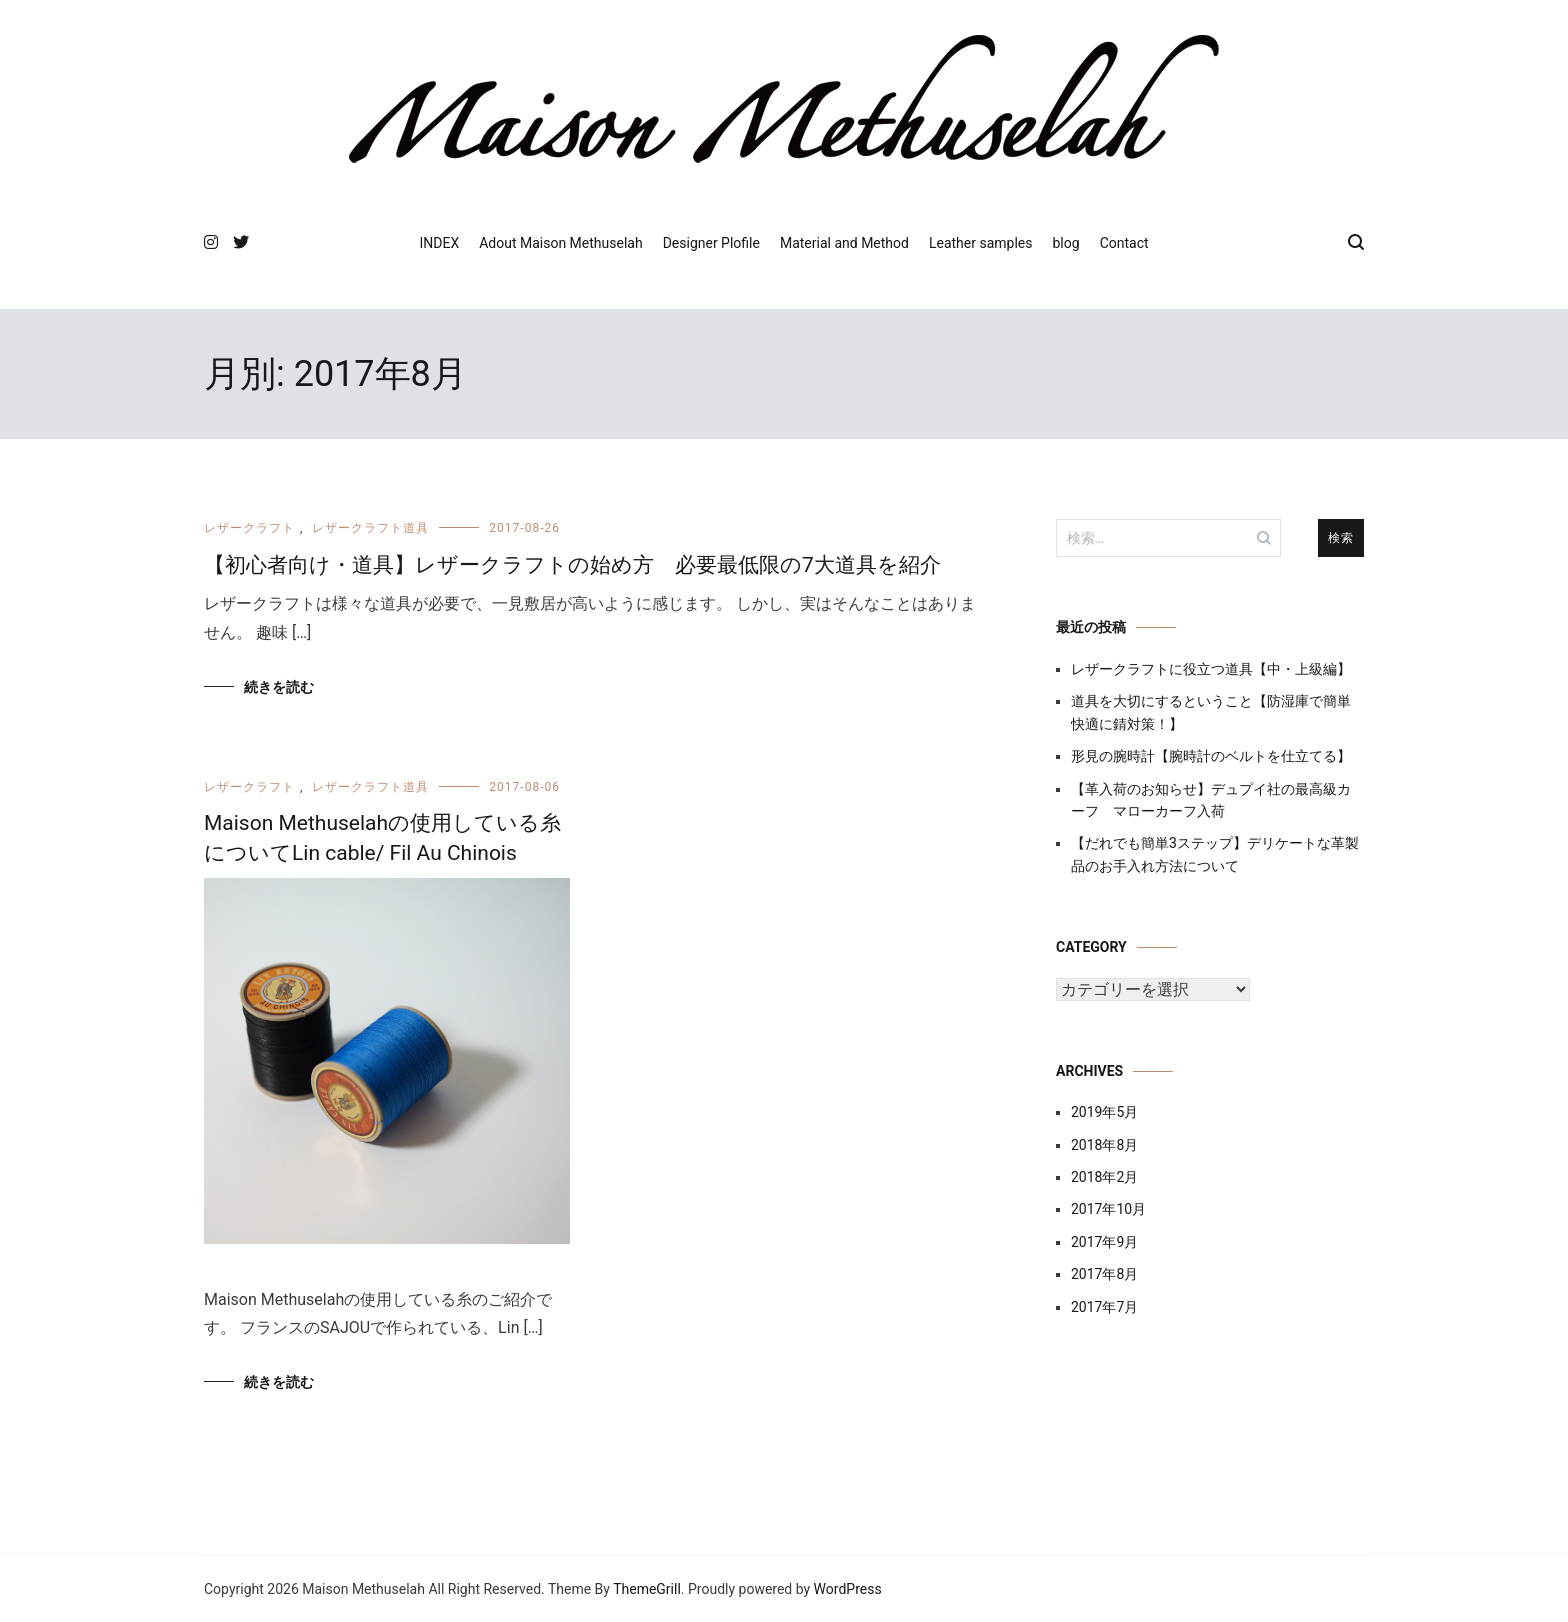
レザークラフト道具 (370, 528)
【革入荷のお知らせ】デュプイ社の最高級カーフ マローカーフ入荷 (1211, 800)
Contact (1124, 243)
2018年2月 (1104, 1177)
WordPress (848, 1589)
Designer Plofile (711, 243)
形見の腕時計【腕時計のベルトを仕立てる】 (1211, 756)
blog (1066, 243)
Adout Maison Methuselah (560, 243)
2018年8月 (1104, 1145)
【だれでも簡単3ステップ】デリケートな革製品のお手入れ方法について (1215, 854)
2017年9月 (1104, 1242)
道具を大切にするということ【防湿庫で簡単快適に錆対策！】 (1211, 712)
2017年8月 (1104, 1274)
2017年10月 (1108, 1209)
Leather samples (981, 243)
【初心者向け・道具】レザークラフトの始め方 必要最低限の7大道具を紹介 (572, 565)
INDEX (439, 243)
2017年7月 (1104, 1307)
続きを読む (279, 687)
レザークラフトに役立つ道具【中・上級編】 (1211, 669)
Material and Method (844, 243)
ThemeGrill (647, 1589)
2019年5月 (1104, 1112)
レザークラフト (249, 528)
